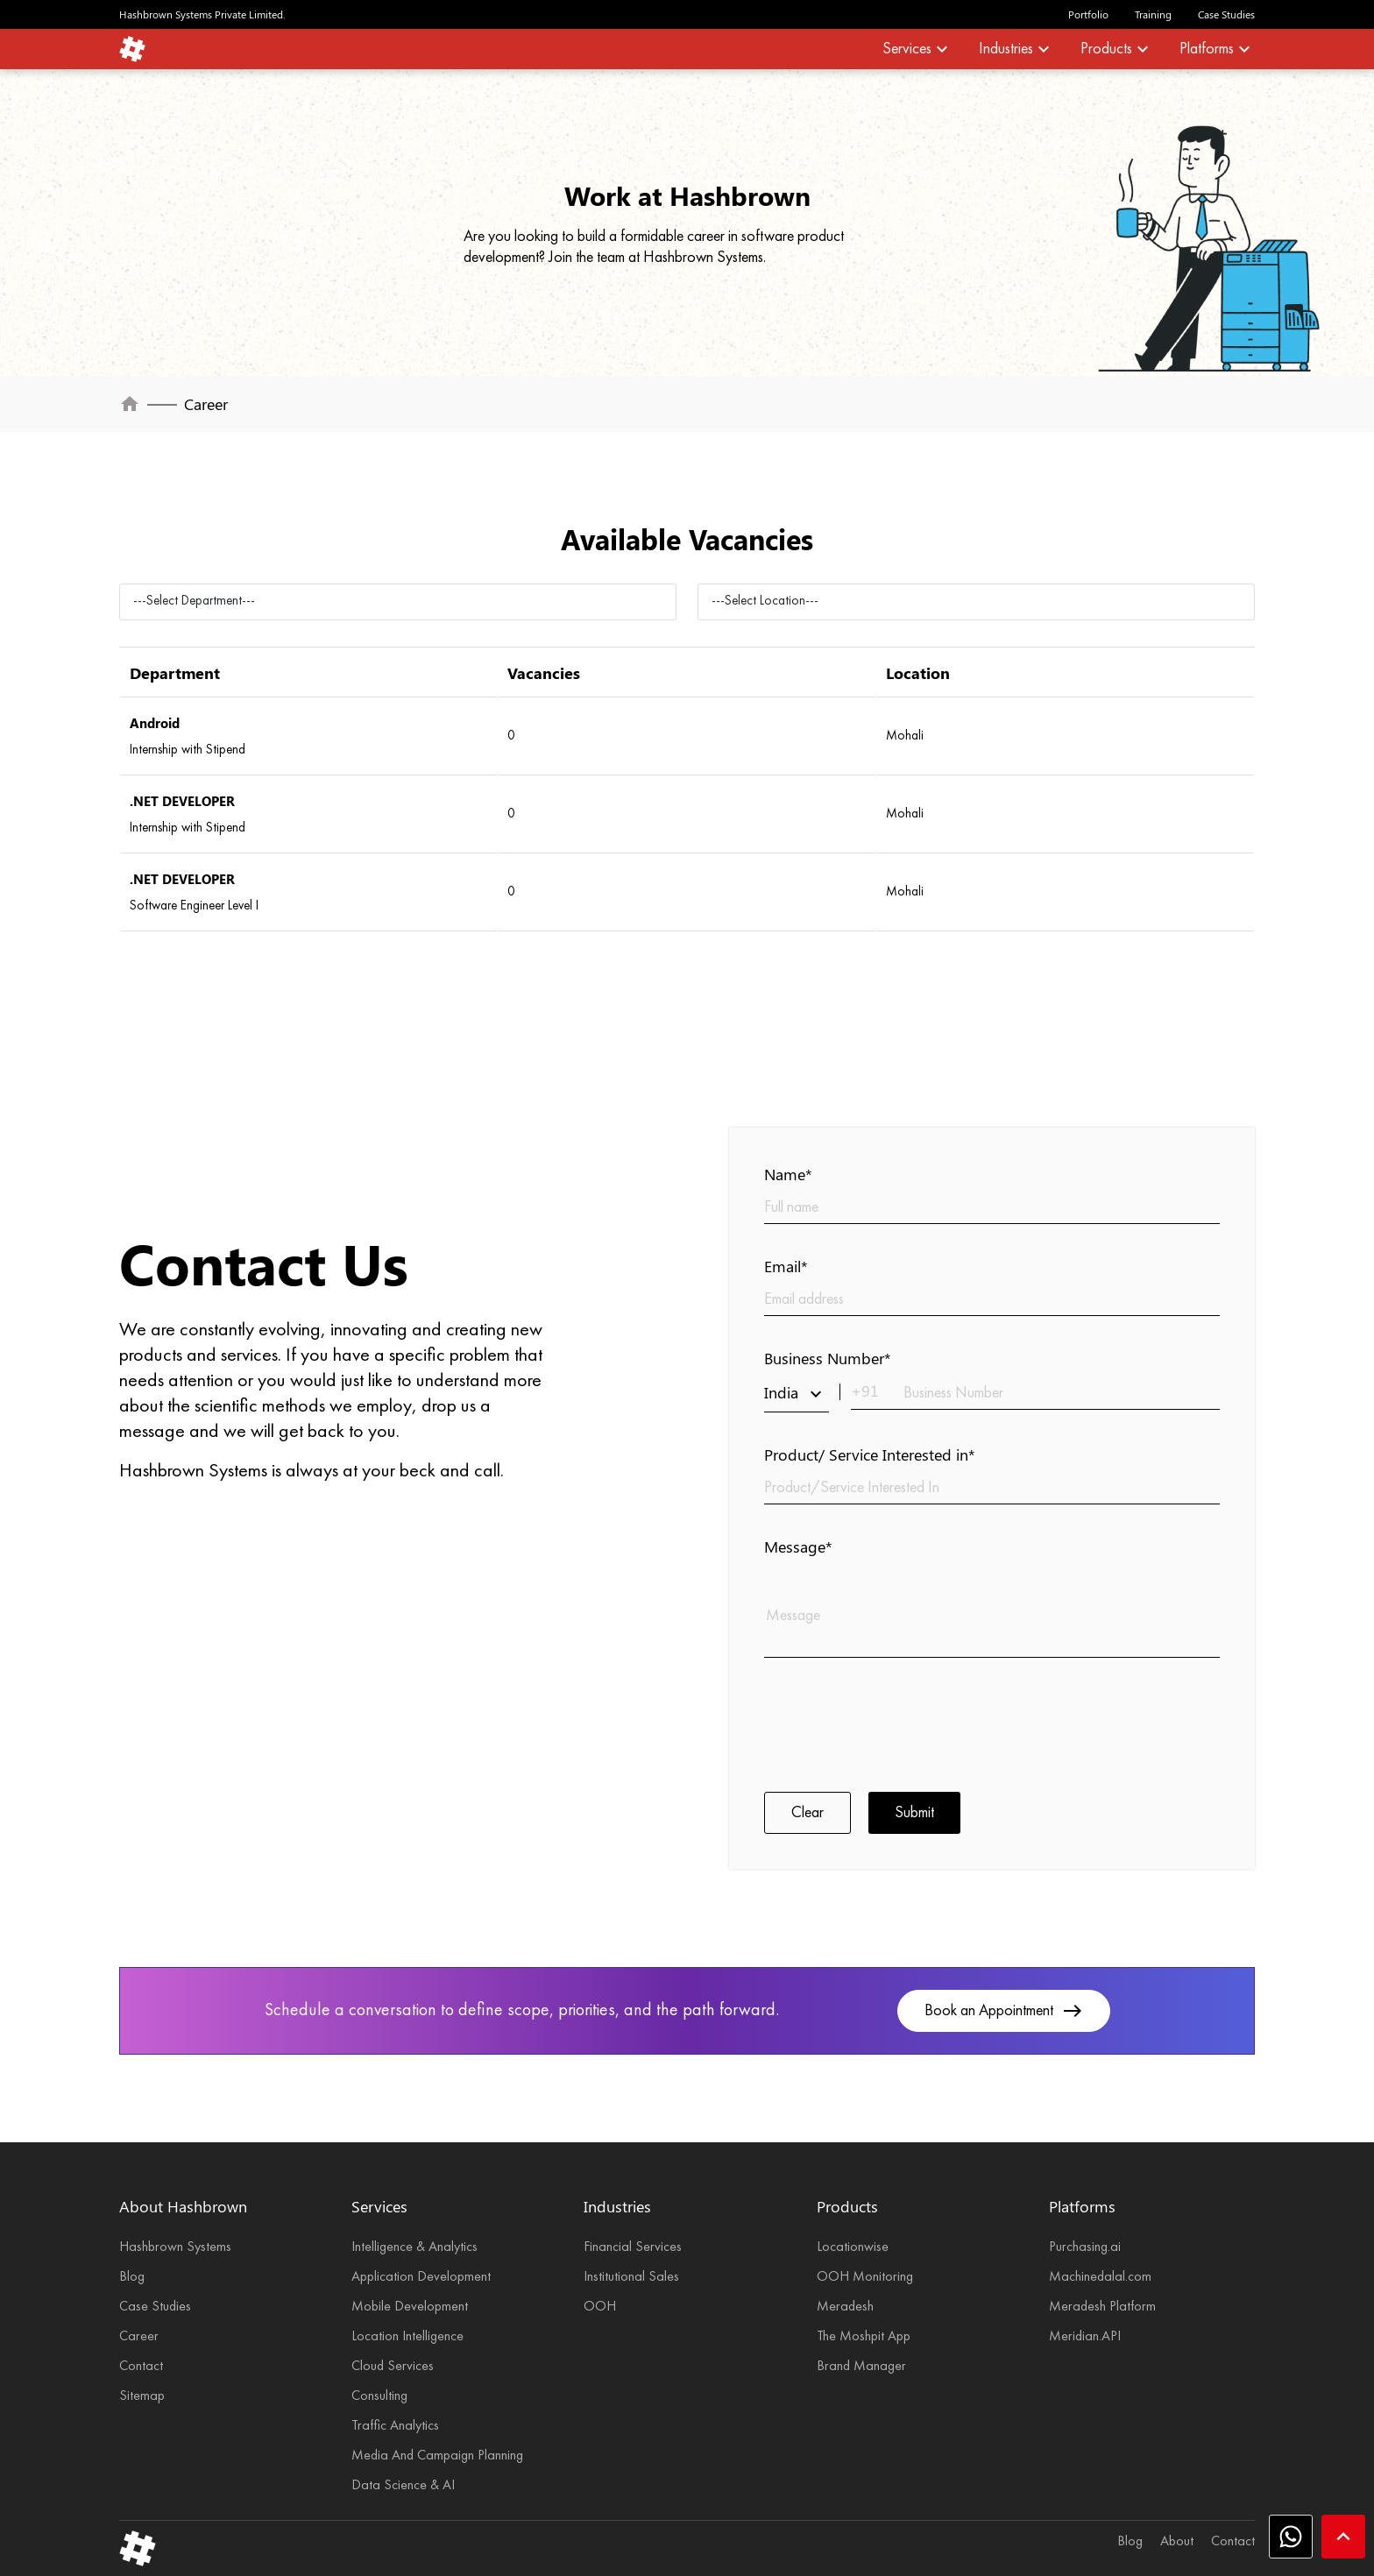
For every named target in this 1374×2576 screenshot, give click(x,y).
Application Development (421, 2277)
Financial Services (633, 2247)
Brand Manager (861, 2367)
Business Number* (827, 1358)
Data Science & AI (403, 2486)
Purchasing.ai (1085, 2247)
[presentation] (897, 1722)
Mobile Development (409, 2307)
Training (1153, 14)
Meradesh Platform (1102, 2307)
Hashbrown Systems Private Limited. (202, 14)
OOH (600, 2307)
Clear (807, 1813)
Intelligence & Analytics (414, 2247)
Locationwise (853, 2247)
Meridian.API (1085, 2337)
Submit (914, 1813)
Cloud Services (392, 2367)
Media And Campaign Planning (437, 2456)
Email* (786, 1266)
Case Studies (1226, 14)
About (1176, 2542)
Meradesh (845, 2307)
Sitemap (142, 2396)
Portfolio (1088, 14)
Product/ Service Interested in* (869, 1454)
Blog (132, 2277)
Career (139, 2337)
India (796, 1393)
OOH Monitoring (865, 2277)
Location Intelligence (407, 2337)
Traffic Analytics (395, 2426)
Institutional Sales (631, 2277)
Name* (788, 1174)
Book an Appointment (1003, 2010)
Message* (798, 1546)
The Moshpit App (863, 2337)
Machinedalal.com (1100, 2277)
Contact (141, 2367)
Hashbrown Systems (175, 2247)
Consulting (379, 2396)
